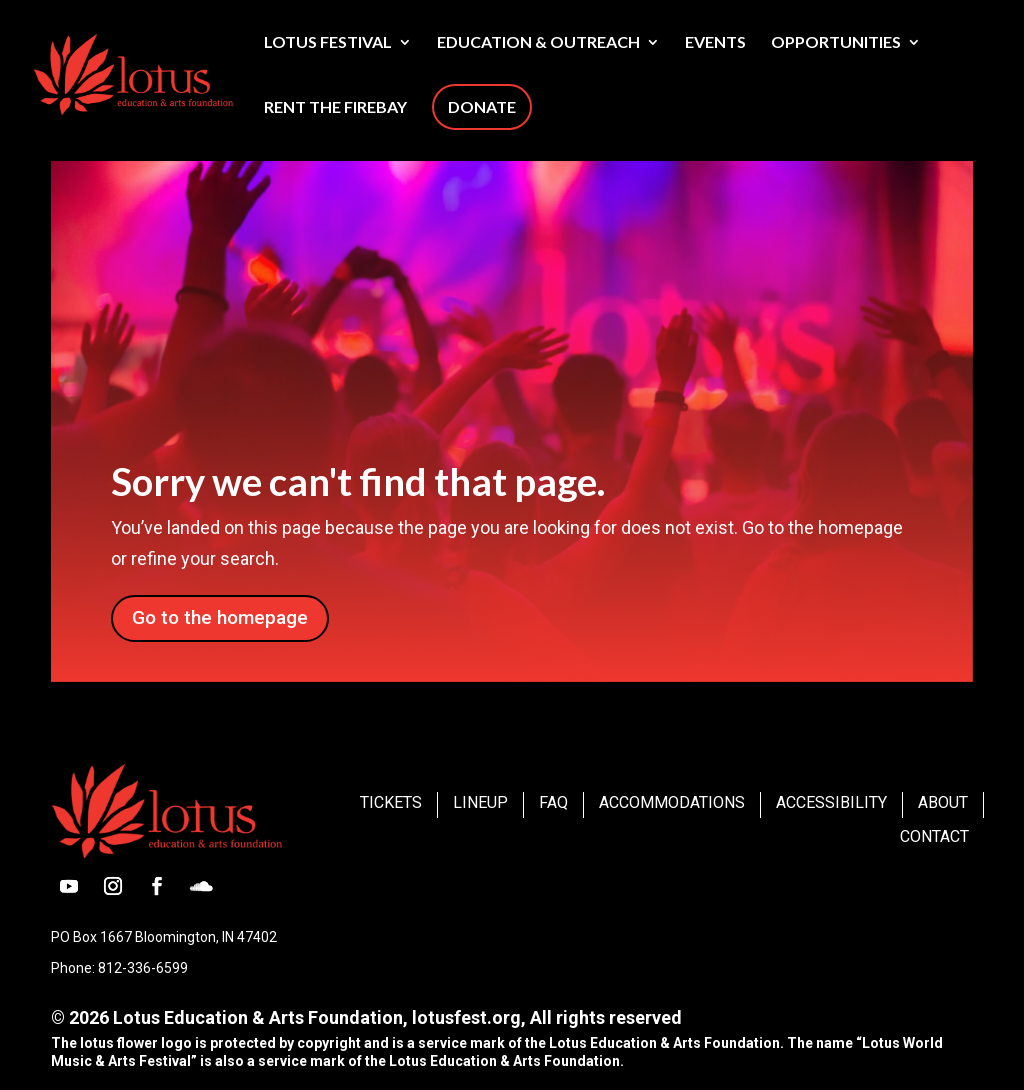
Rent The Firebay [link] (335, 108)
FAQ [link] (553, 802)
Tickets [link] (391, 802)
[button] (69, 886)
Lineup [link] (480, 802)
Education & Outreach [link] (538, 43)
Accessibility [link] (831, 802)
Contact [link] (934, 836)
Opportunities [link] (836, 43)
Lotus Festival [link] (328, 43)
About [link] (943, 802)
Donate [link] (482, 106)
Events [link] (715, 43)
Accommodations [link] (672, 802)
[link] (183, 72)
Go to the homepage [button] (220, 617)
